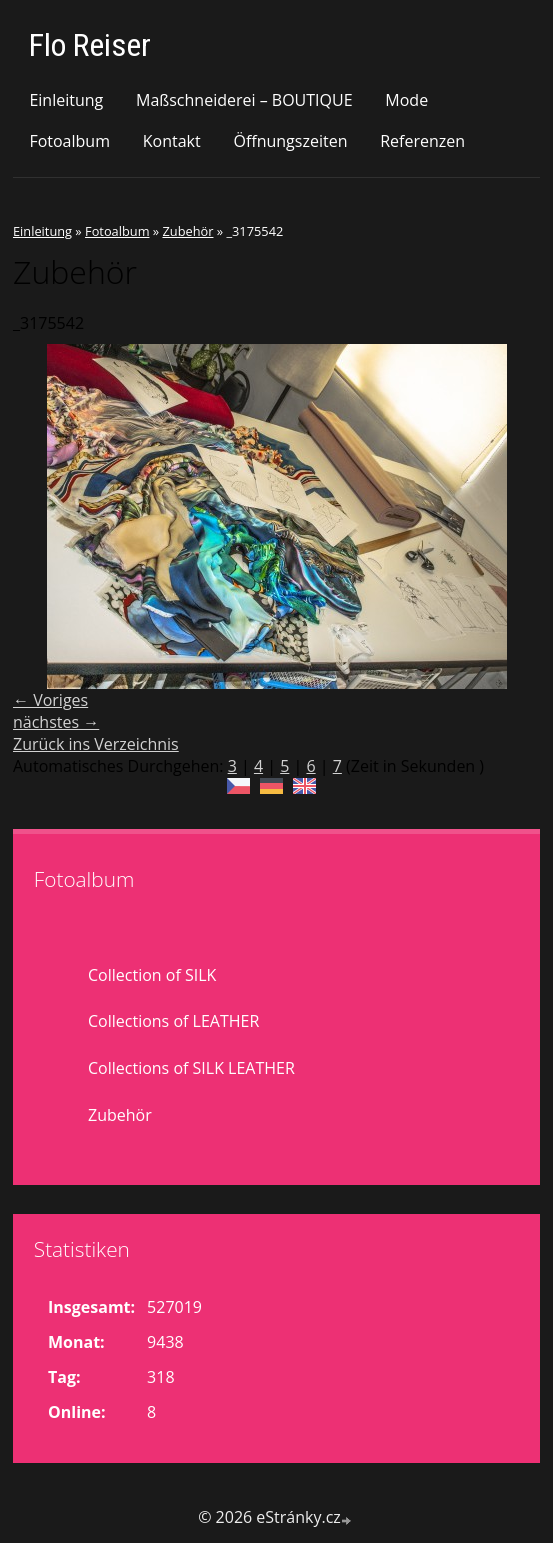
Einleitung (66, 100)
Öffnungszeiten (290, 141)
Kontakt (172, 141)
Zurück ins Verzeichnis (96, 744)
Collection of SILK (152, 975)
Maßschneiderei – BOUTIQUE (244, 100)
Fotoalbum (69, 141)
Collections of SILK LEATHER (191, 1068)
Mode (406, 100)
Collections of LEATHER (173, 1021)
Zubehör (187, 231)
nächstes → (56, 722)
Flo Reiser (90, 45)
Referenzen (422, 141)
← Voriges (50, 700)
